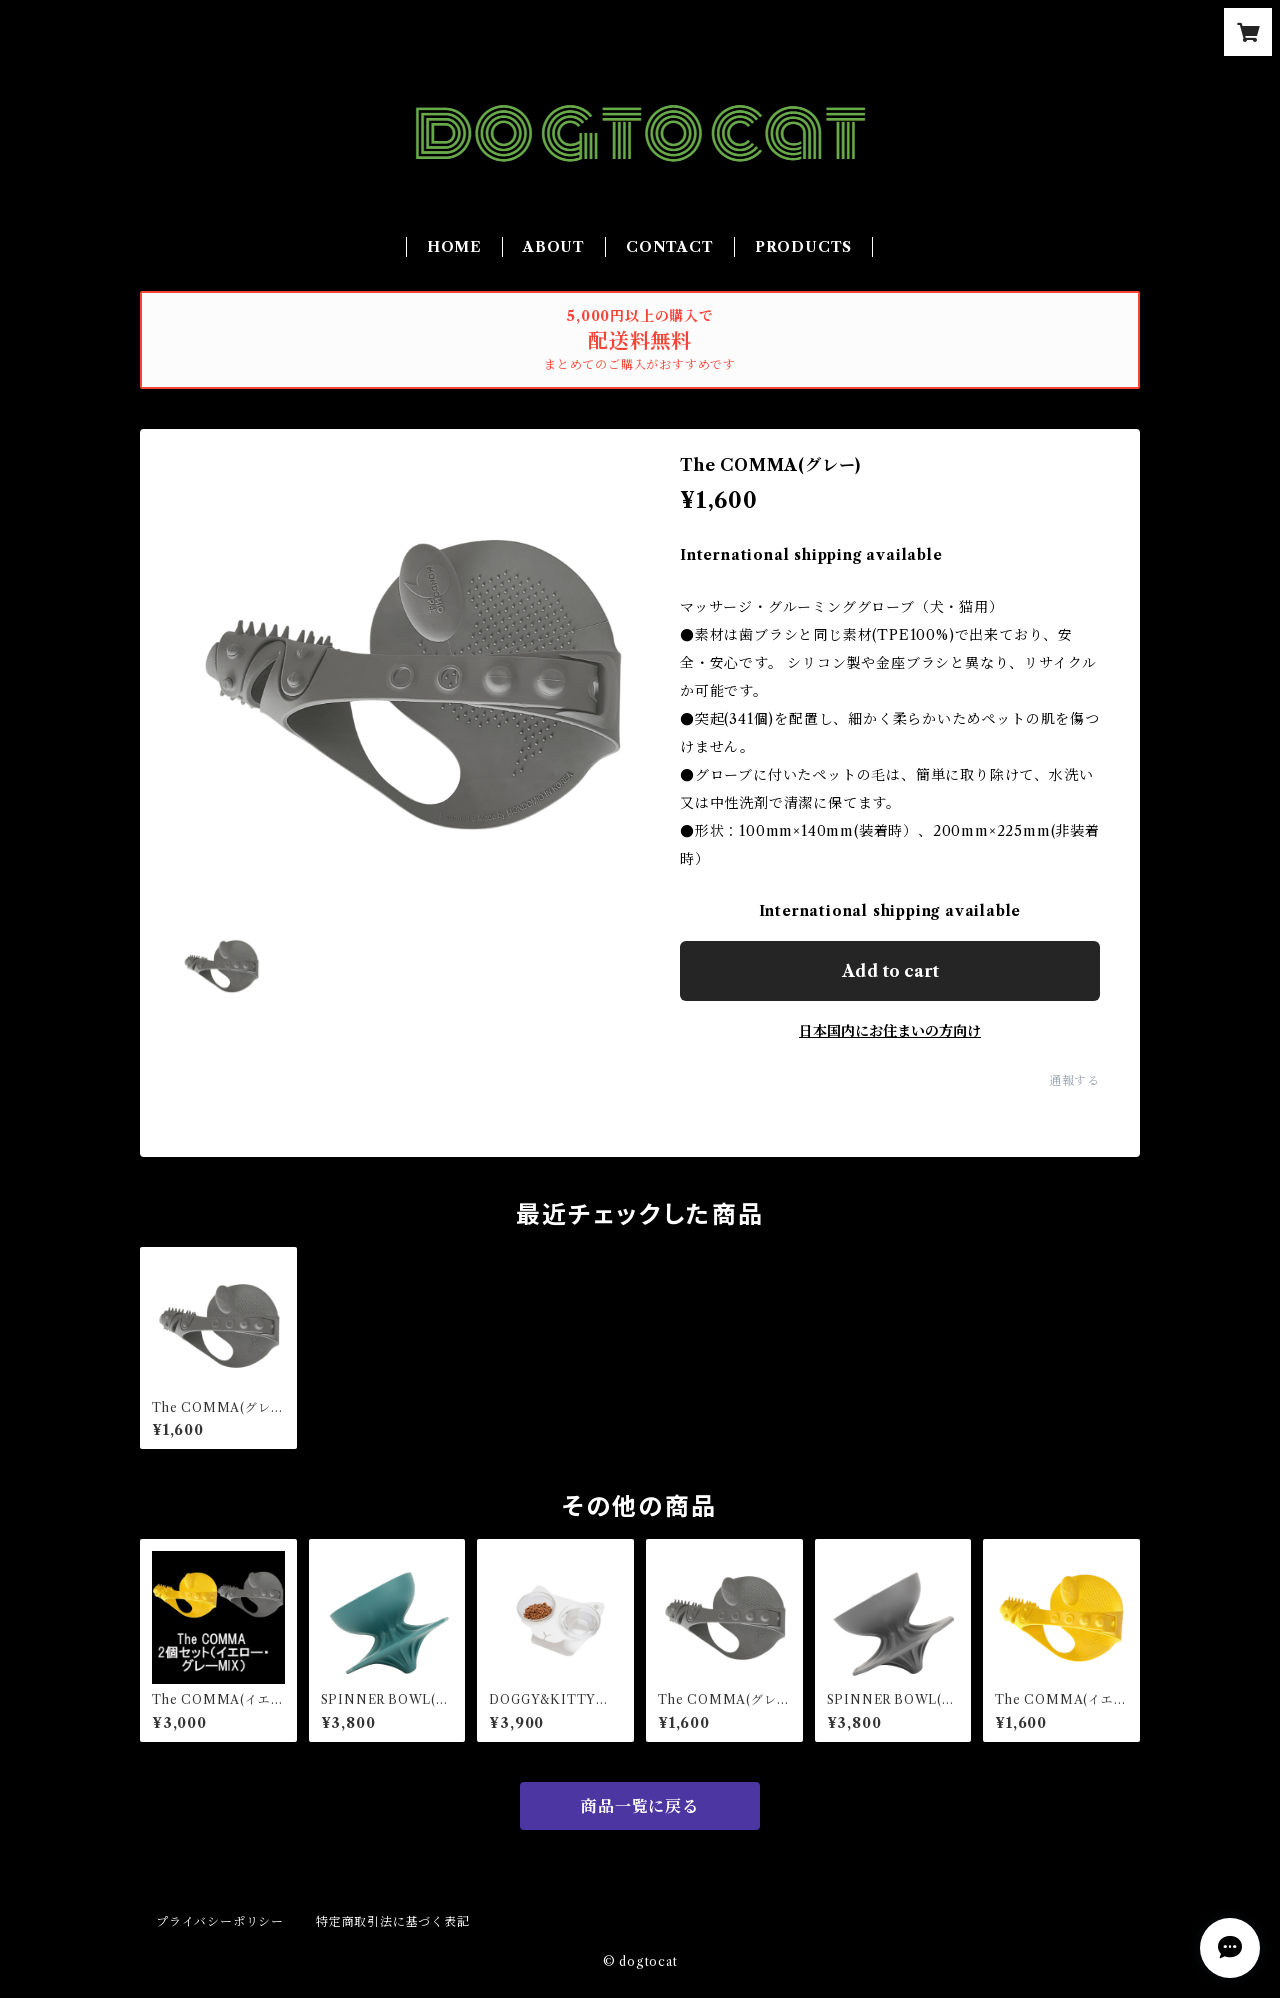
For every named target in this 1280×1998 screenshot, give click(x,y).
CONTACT (670, 247)
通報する (1074, 1080)
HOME (454, 247)
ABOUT (554, 247)
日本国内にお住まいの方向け (890, 1031)
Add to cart (890, 971)
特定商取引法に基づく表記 (393, 1921)
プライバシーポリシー (220, 1921)
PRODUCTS (803, 247)
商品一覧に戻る (640, 1806)
